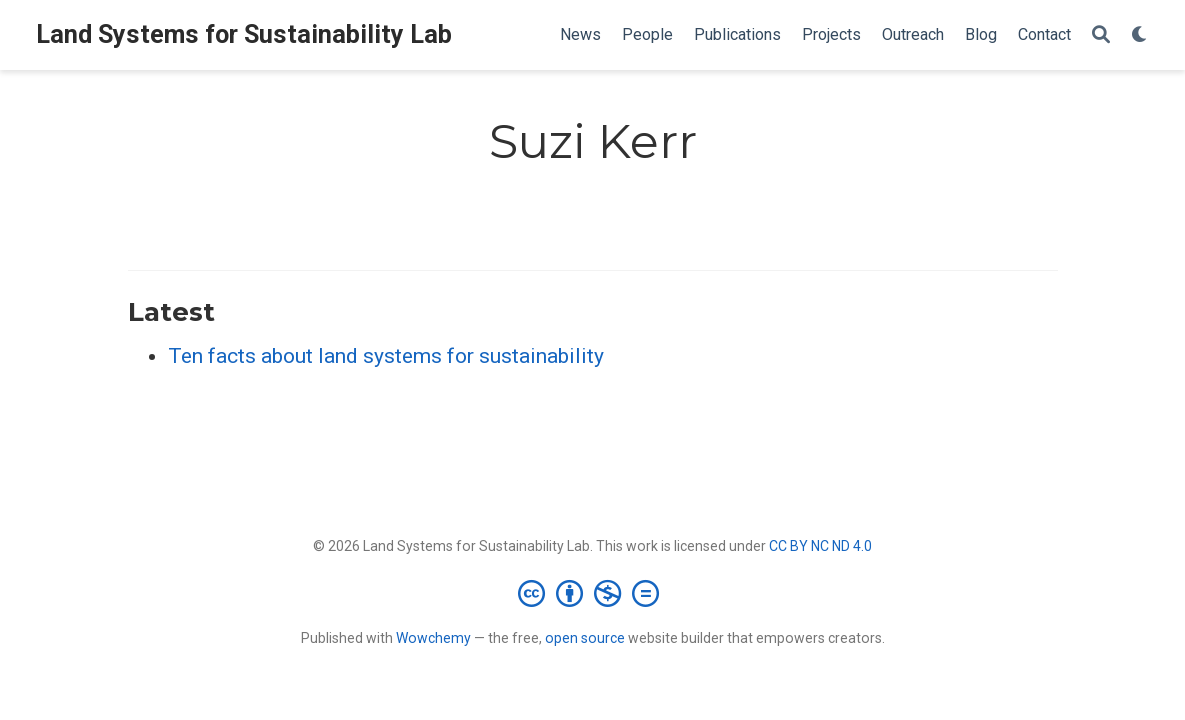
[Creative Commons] (592, 593)
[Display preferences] (1140, 35)
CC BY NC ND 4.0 (820, 546)
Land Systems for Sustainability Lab (244, 34)
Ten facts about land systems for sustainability (386, 356)
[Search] (1101, 35)
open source (585, 638)
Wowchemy (433, 638)
